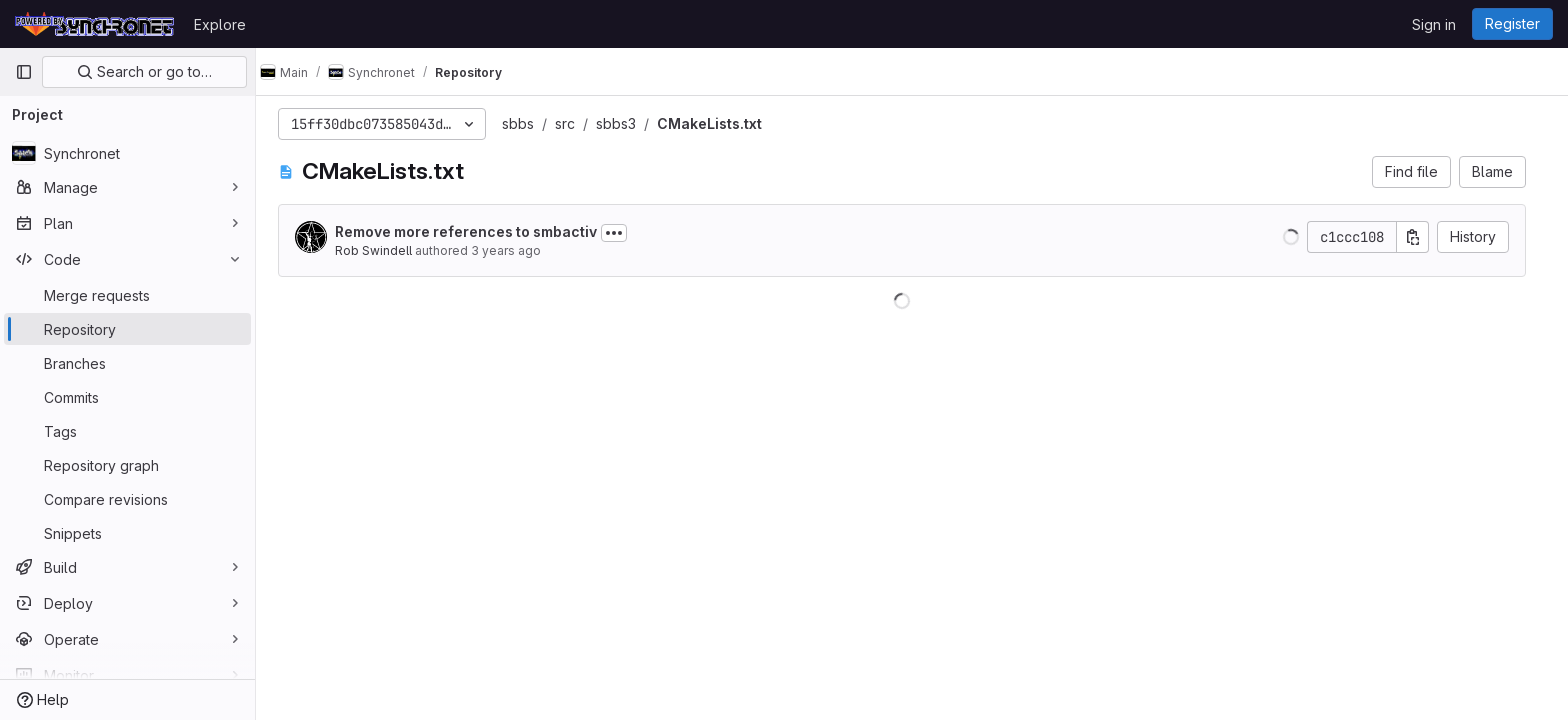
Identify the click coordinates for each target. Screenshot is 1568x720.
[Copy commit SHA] (1423, 237)
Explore (220, 24)
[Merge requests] (127, 295)
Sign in (1434, 24)
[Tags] (127, 431)
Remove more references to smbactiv (476, 231)
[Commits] (127, 397)
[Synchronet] (127, 153)
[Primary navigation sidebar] (24, 72)
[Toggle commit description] (624, 233)
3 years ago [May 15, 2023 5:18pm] (516, 250)
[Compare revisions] (127, 499)
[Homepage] (94, 24)
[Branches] (127, 363)
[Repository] (127, 329)
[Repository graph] (127, 465)
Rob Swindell (383, 250)
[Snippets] (127, 533)
